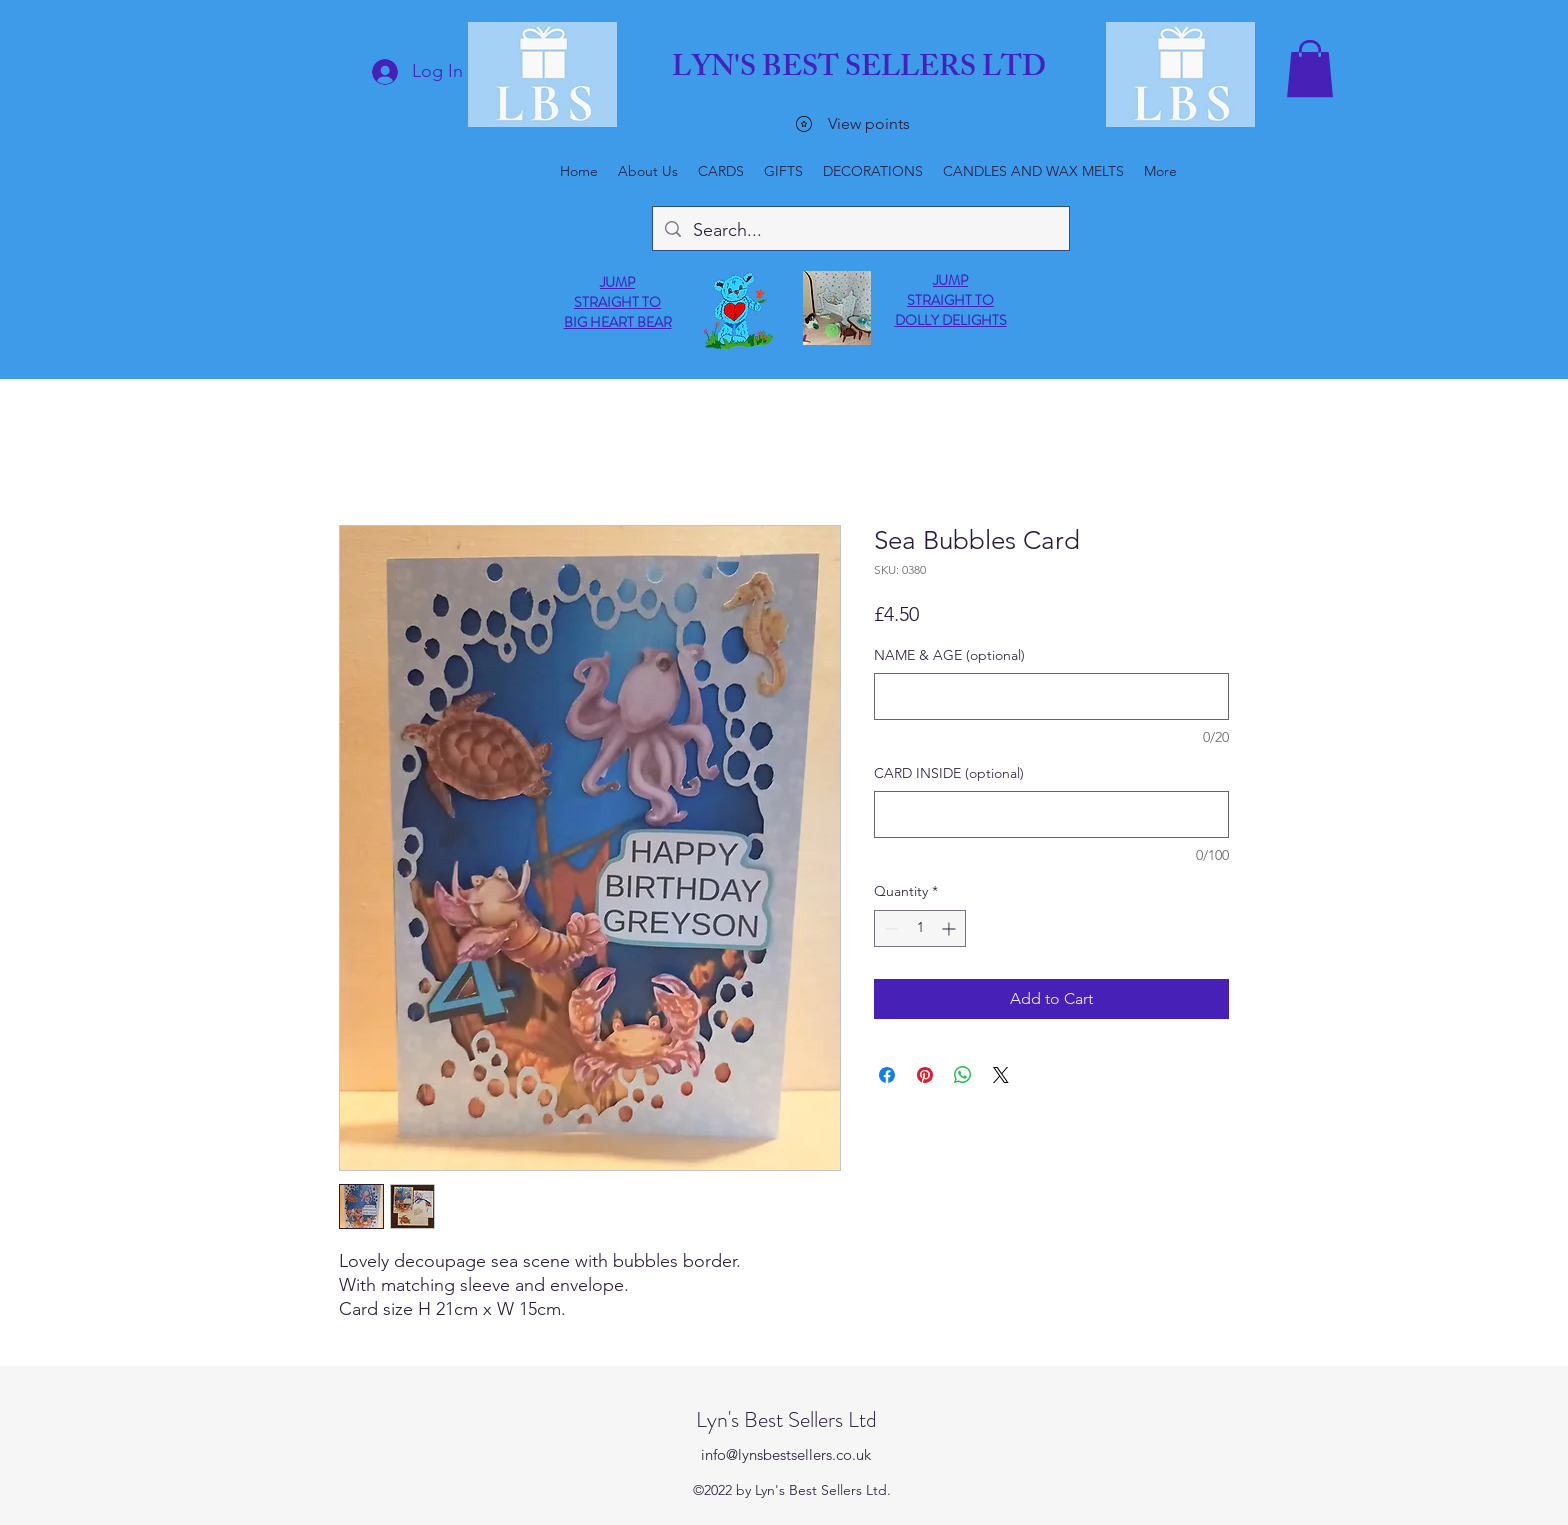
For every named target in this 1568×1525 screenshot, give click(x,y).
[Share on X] (1001, 1075)
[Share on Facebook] (887, 1075)
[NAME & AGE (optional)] (1051, 696)
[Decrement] (889, 928)
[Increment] (950, 928)
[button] (1310, 68)
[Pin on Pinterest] (925, 1075)
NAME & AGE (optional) (949, 655)
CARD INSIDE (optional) (949, 773)
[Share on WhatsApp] (963, 1075)
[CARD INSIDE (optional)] (1051, 814)
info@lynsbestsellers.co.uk (786, 1454)
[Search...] (860, 231)
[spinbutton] (920, 928)
